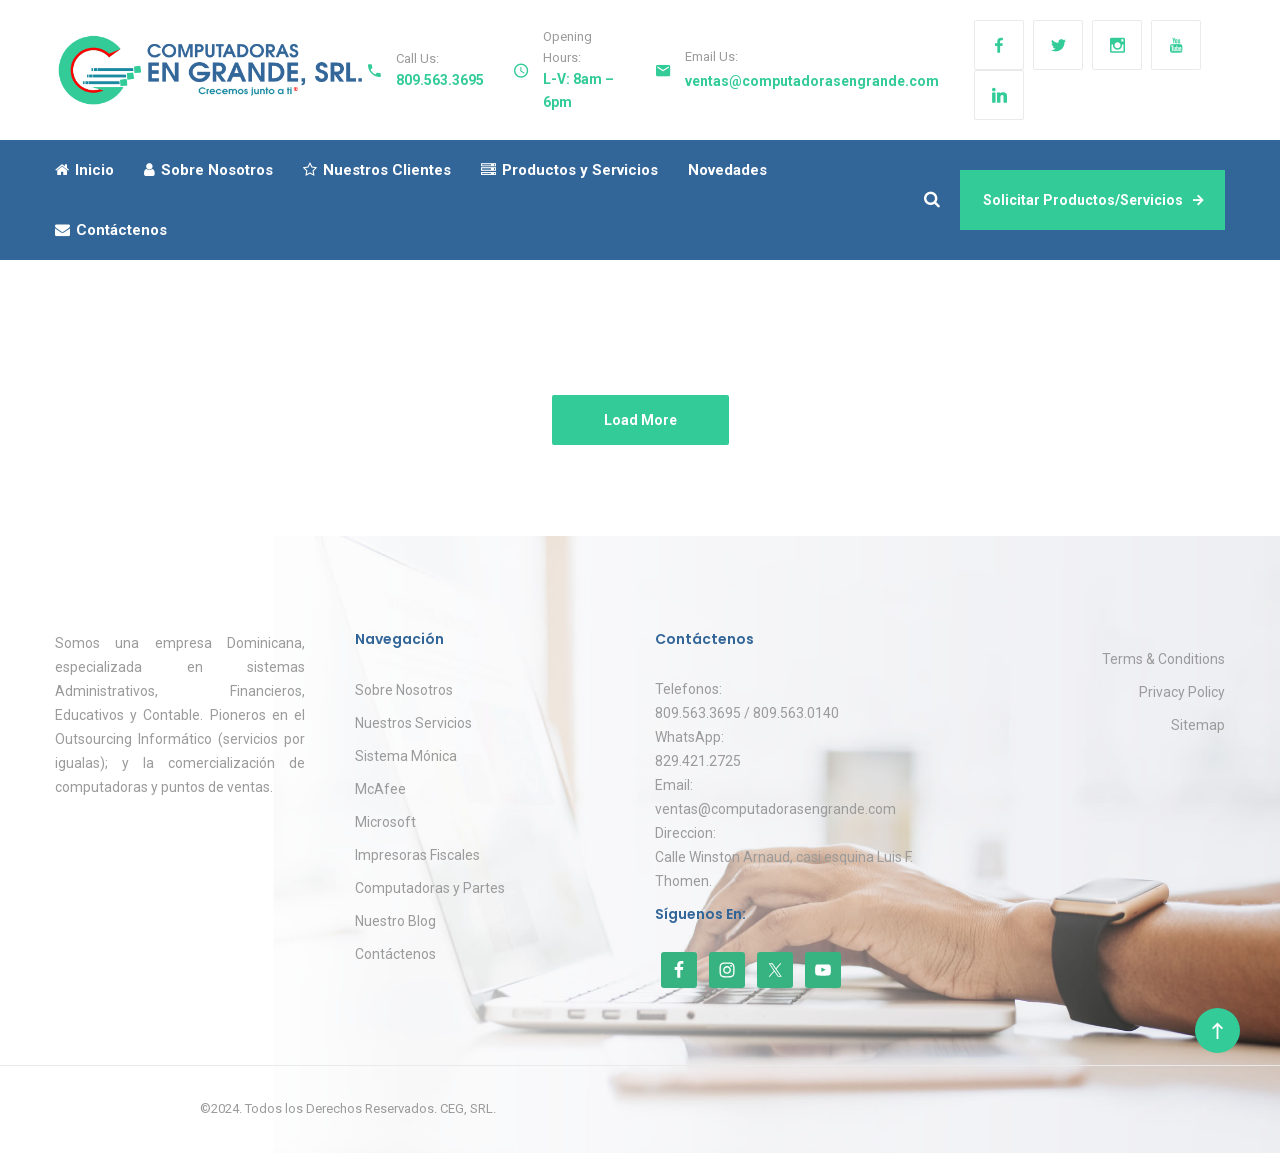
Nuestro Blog (395, 921)
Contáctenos (111, 230)
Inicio (84, 170)
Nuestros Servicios (413, 723)
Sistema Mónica (406, 756)
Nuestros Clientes (377, 170)
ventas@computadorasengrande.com (812, 81)
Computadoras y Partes (430, 888)
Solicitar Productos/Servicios (1093, 200)
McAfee (380, 789)
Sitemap (1198, 725)
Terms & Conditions (1163, 659)
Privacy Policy (1182, 692)
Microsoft (385, 822)
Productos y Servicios (569, 170)
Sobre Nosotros (208, 170)
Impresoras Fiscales (417, 855)
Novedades (727, 170)
